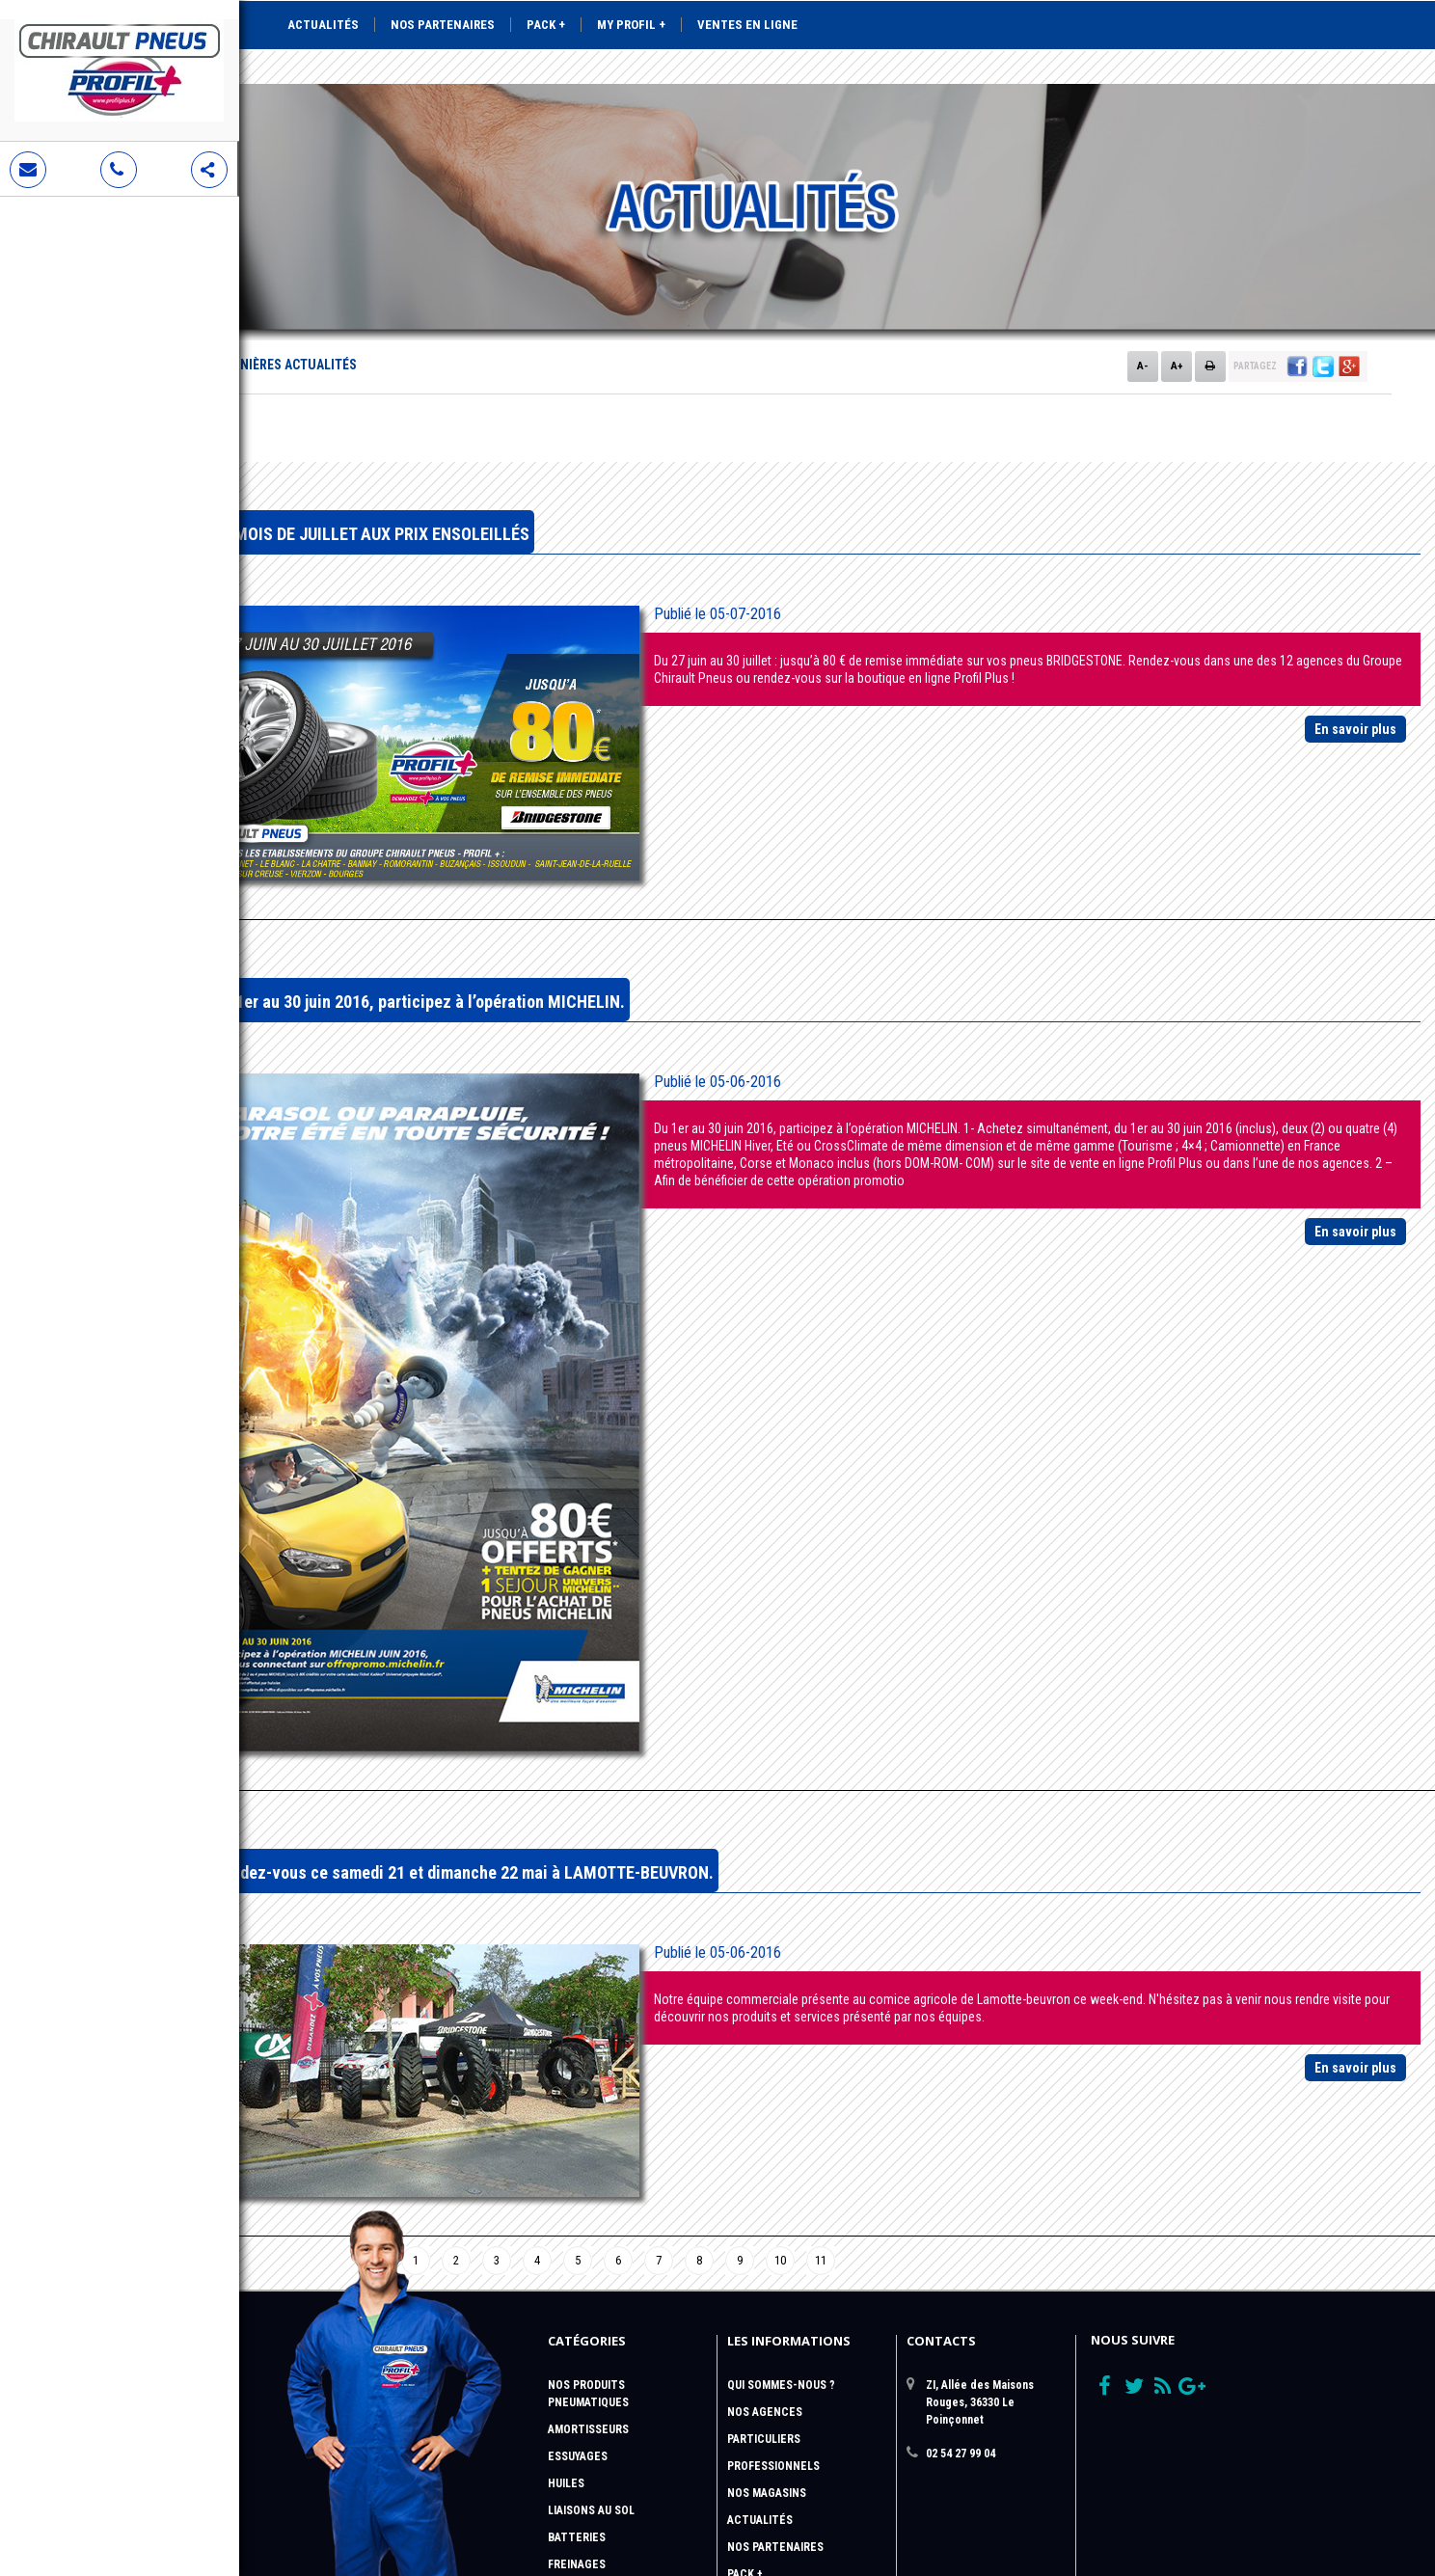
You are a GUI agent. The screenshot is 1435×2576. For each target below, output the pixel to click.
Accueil (321, 297)
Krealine (1386, 2509)
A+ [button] (1176, 298)
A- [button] (1143, 298)
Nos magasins (766, 2257)
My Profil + (631, 24)
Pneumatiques (588, 2167)
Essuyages (578, 2221)
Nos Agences (764, 2176)
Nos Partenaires (775, 2311)
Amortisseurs (588, 2194)
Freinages (577, 2329)
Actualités (323, 24)
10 (850, 2025)
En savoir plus (1355, 661)
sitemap (750, 2447)
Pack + (546, 24)
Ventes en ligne (747, 24)
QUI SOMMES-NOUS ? (781, 2149)
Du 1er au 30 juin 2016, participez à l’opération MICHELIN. (588, 891)
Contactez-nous (776, 2420)
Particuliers (763, 2203)
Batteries (577, 2302)
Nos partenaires (443, 24)
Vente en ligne (770, 2393)
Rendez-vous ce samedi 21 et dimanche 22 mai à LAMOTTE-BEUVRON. (632, 1657)
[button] (1297, 299)
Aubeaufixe (1285, 2509)
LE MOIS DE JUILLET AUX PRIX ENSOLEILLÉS (540, 466)
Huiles (566, 2248)
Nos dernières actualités (442, 297)
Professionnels (773, 2230)
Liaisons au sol (591, 2275)
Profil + (749, 2366)
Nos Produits (586, 2149)
